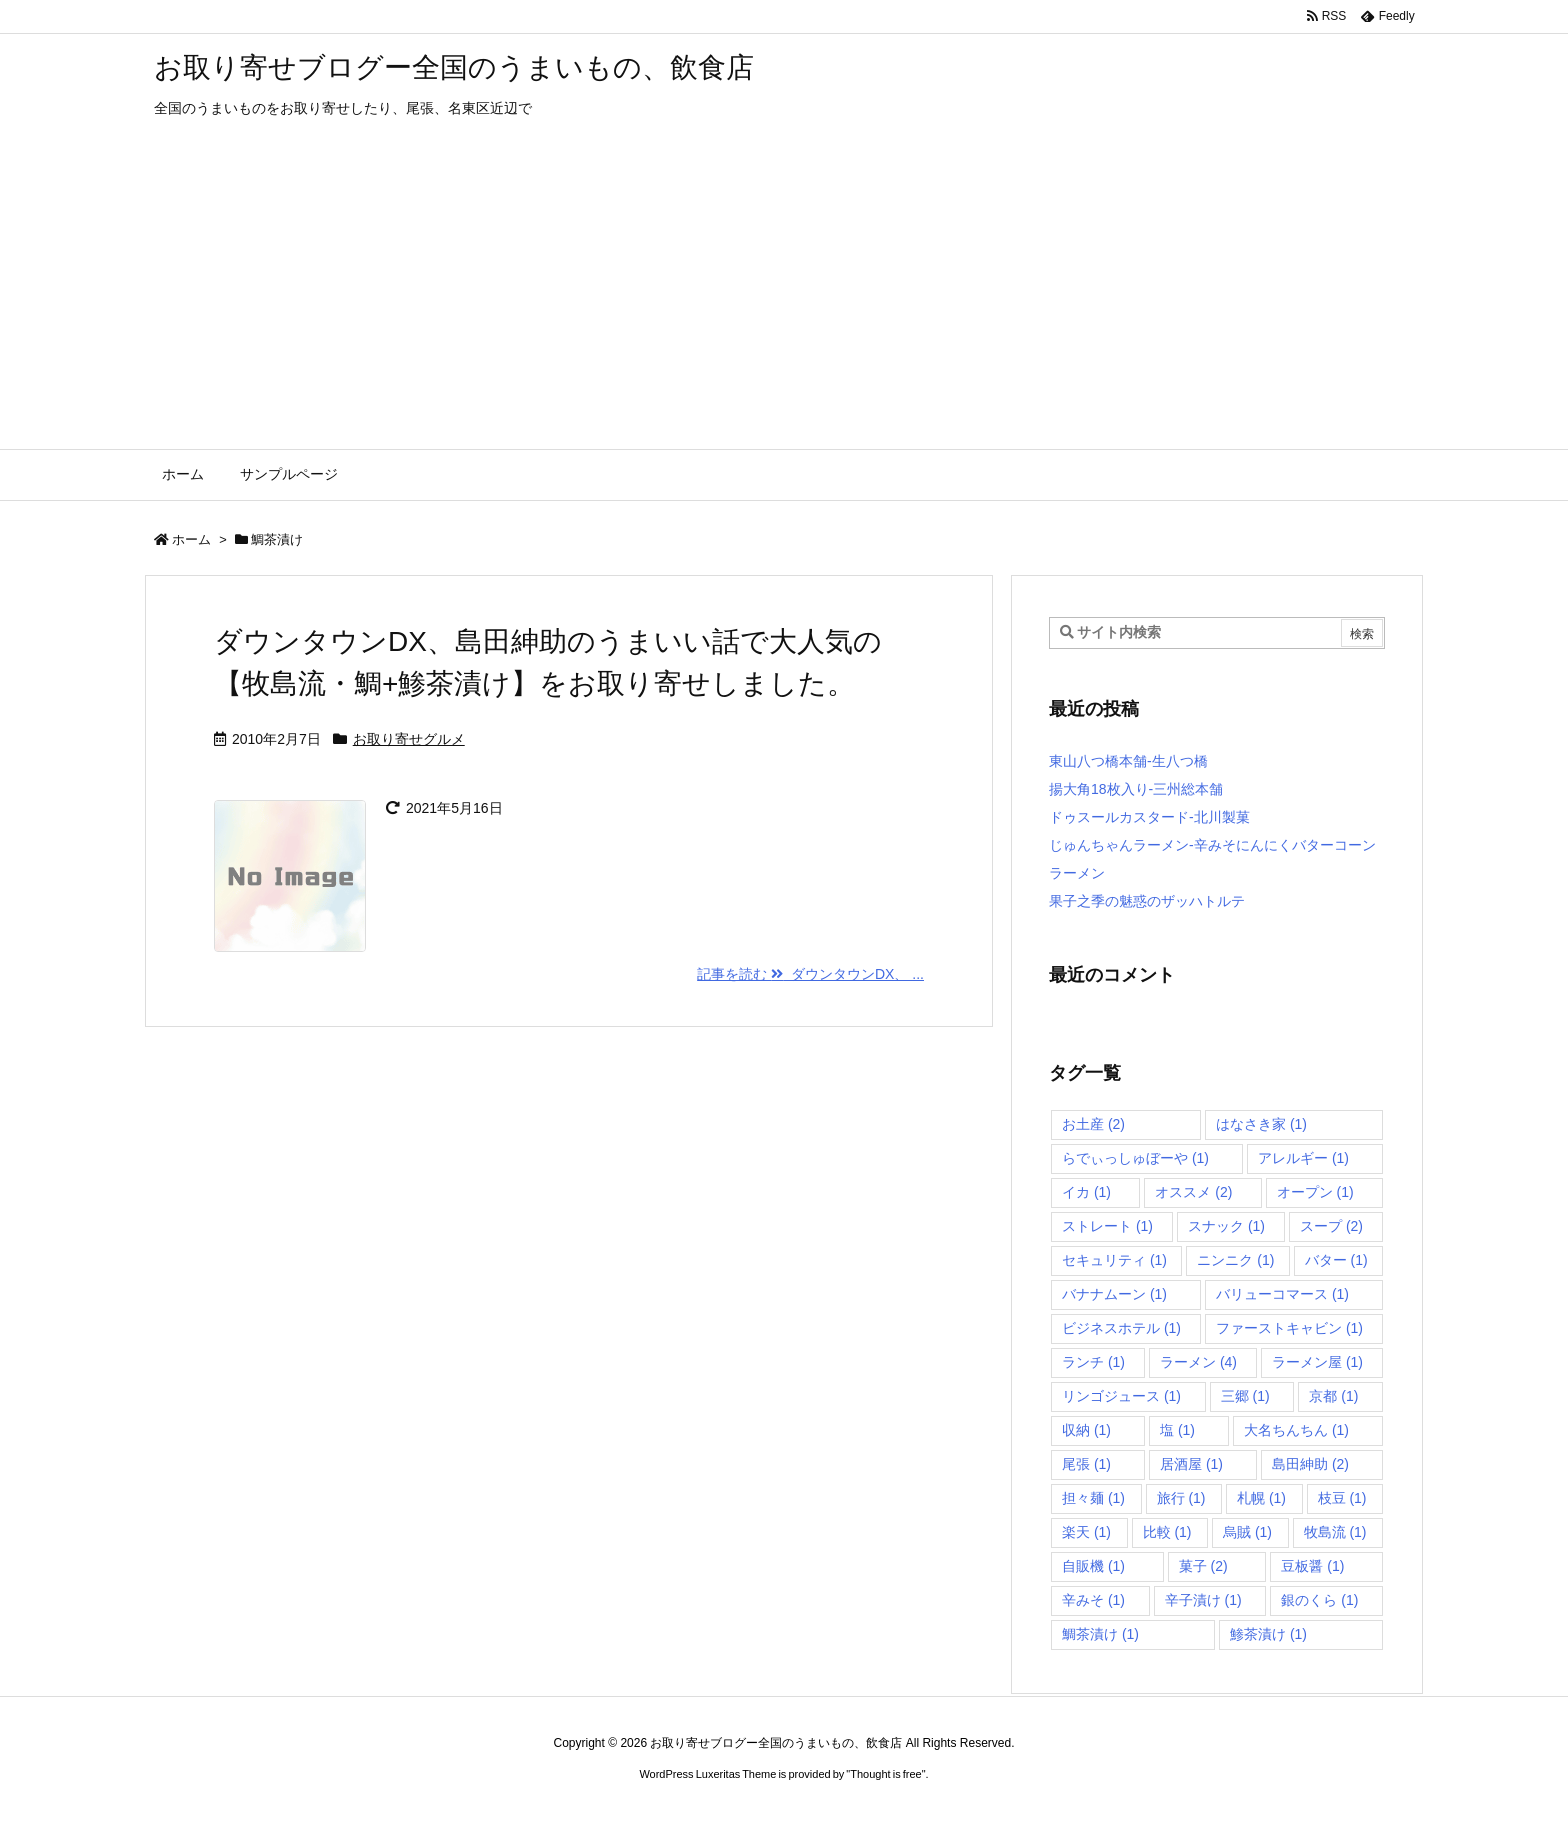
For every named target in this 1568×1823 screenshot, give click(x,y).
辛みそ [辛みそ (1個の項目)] (1093, 1600)
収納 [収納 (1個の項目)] (1086, 1430)
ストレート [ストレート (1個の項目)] (1107, 1226)
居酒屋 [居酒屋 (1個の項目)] (1191, 1464)
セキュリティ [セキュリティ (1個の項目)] (1114, 1260)
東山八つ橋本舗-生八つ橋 (1128, 761)
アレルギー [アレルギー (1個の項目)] (1303, 1158)
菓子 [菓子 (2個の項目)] (1203, 1566)
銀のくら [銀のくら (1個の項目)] (1319, 1600)
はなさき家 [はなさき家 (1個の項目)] (1261, 1124)
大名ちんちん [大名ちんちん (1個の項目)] (1296, 1430)
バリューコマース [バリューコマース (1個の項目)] (1282, 1294)
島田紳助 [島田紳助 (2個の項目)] (1310, 1464)
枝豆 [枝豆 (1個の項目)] (1342, 1498)
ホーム (191, 539)
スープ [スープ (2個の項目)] (1331, 1226)
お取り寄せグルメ (409, 739)
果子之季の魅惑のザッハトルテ (1147, 901)
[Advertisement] (784, 299)
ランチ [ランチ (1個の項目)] (1093, 1362)
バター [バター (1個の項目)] (1336, 1260)
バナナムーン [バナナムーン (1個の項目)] (1114, 1294)
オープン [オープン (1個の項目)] (1315, 1192)
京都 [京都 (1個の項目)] (1333, 1396)
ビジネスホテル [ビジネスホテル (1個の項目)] (1121, 1328)
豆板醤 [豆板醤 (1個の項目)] (1312, 1566)
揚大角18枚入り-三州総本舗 (1136, 789)
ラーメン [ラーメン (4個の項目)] (1198, 1362)
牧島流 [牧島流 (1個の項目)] (1335, 1532)
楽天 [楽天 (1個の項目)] (1086, 1532)
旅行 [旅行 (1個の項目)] (1181, 1498)
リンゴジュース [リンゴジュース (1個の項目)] (1121, 1396)
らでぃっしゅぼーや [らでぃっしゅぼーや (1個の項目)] (1135, 1158)
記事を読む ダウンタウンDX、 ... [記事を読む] (810, 974)
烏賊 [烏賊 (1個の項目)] (1247, 1532)
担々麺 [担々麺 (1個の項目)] (1093, 1498)
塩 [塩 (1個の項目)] (1177, 1430)
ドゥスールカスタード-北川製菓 (1149, 817)
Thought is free (885, 1774)
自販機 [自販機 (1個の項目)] (1093, 1566)
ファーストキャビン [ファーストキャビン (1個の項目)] (1289, 1328)
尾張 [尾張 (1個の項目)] (1086, 1464)
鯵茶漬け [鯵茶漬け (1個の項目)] (1268, 1634)
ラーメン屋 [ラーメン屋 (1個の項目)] (1317, 1362)
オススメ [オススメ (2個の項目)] (1193, 1192)
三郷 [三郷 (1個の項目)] (1245, 1396)
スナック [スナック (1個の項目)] (1226, 1226)
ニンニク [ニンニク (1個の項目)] (1235, 1260)
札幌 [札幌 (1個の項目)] (1261, 1498)
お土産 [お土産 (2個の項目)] (1093, 1124)
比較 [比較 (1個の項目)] (1167, 1532)
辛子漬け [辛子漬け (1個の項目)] (1203, 1600)
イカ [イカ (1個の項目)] (1086, 1192)
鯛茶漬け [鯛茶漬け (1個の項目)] (1100, 1634)
